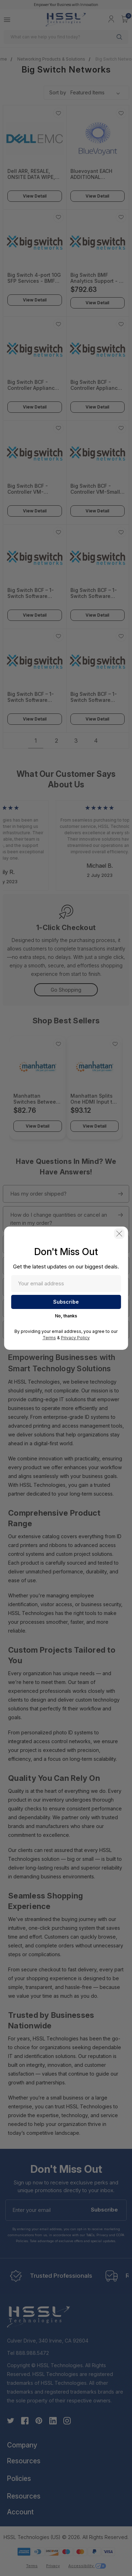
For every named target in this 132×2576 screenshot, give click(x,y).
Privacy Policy (75, 1337)
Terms (49, 1337)
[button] (119, 1233)
